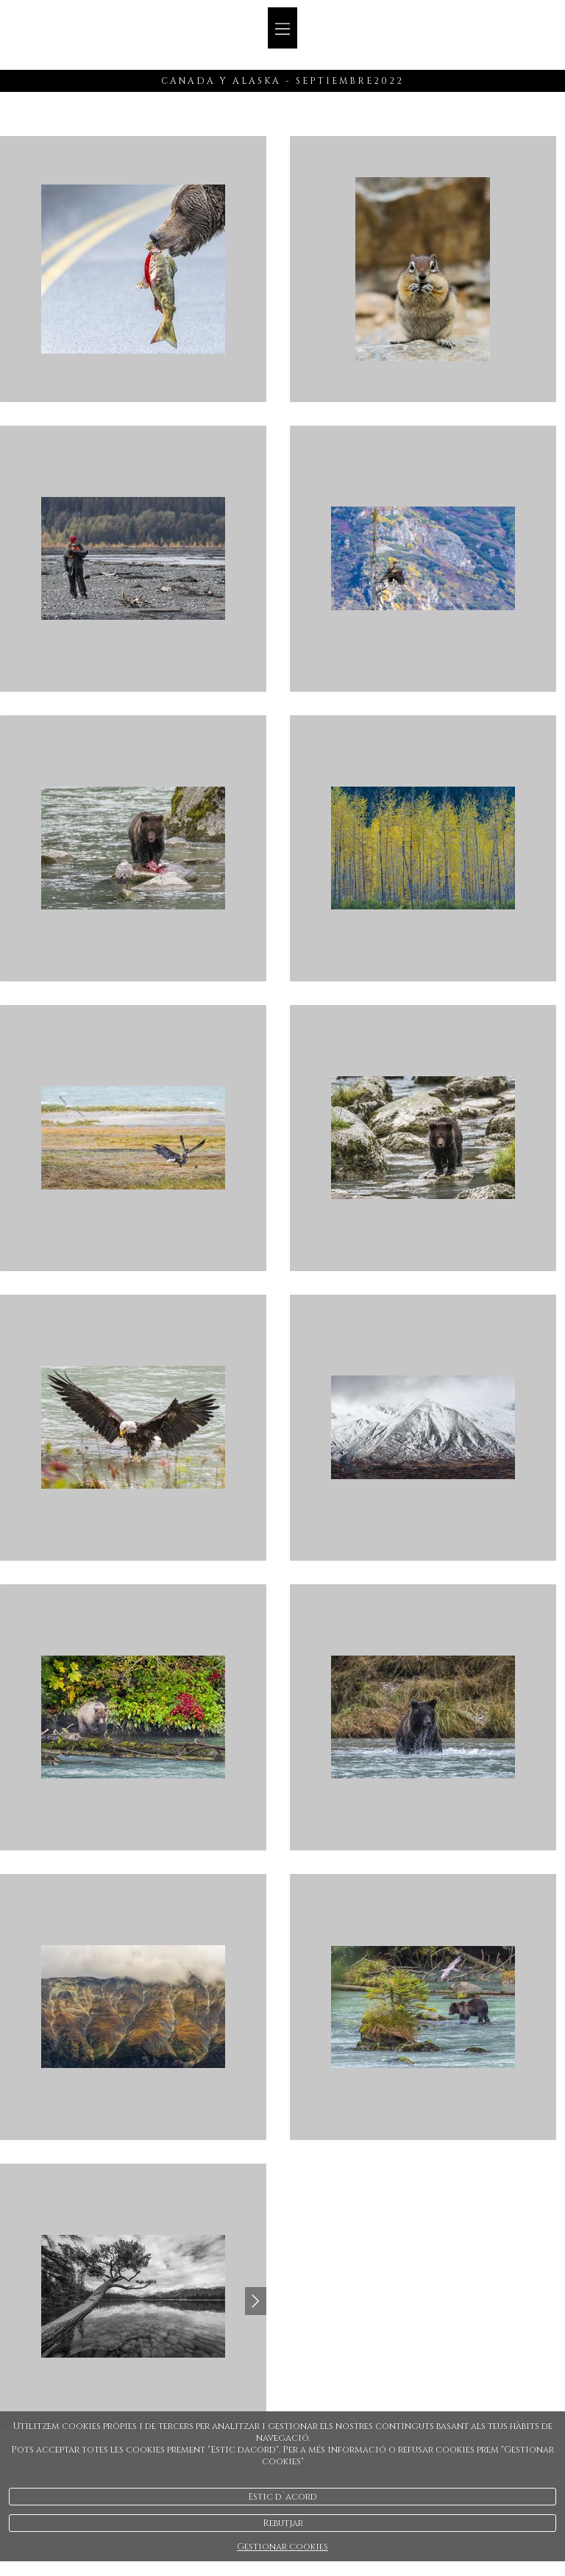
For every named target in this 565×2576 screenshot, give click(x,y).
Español (515, 54)
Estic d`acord (282, 2496)
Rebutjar (283, 2523)
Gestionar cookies (282, 2546)
